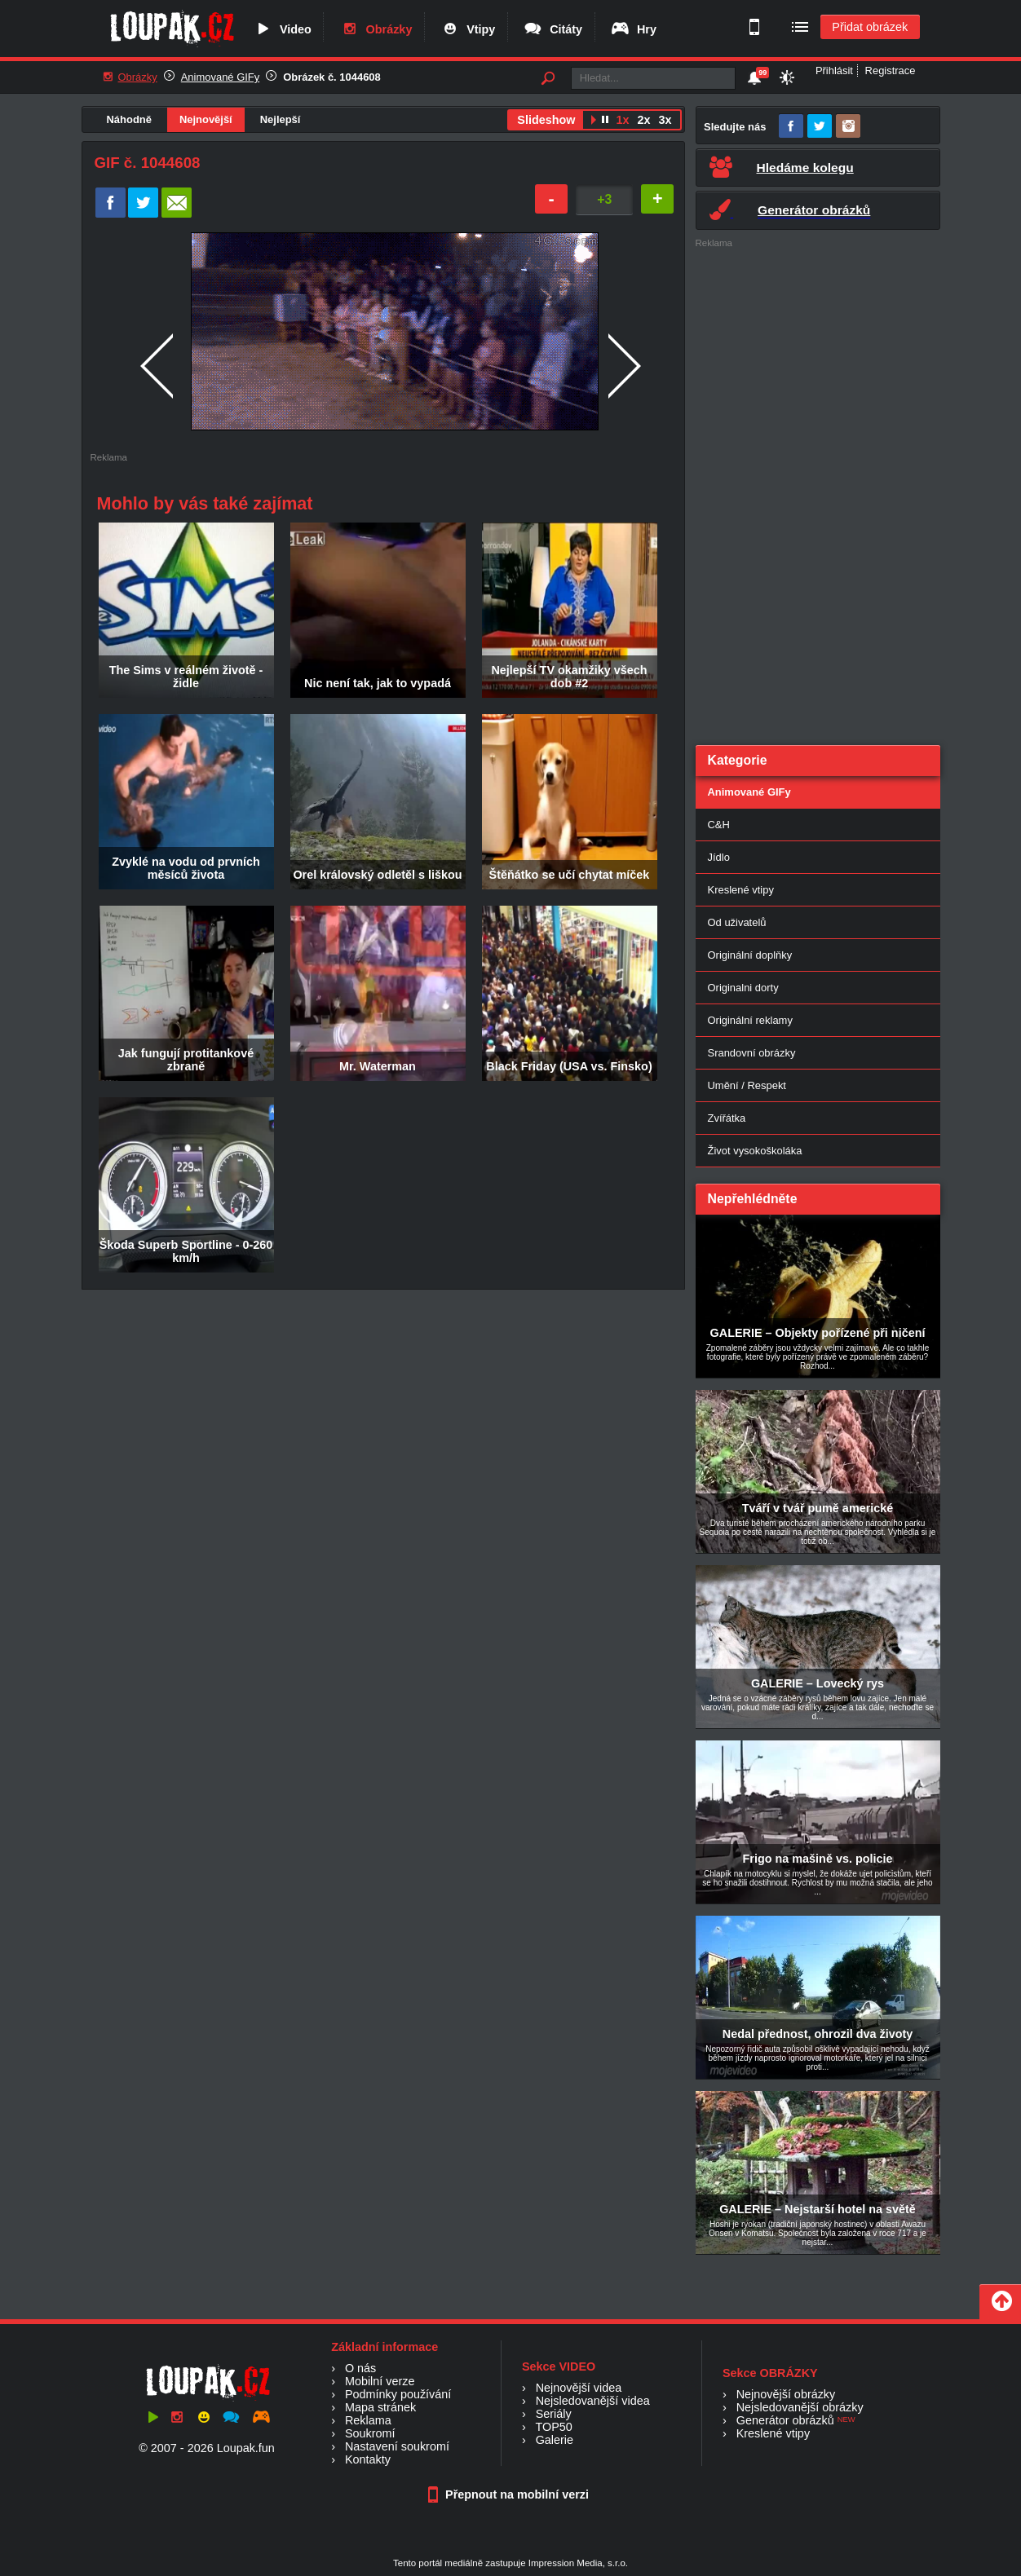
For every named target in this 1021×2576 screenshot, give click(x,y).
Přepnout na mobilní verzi (510, 2494)
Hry (633, 29)
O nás (360, 2368)
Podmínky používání (398, 2394)
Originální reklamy (750, 1020)
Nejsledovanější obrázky (800, 2407)
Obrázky (376, 29)
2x (643, 119)
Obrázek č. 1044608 (332, 77)
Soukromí (370, 2433)
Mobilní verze (380, 2381)
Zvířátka (727, 1118)
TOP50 (553, 2426)
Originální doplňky (750, 955)
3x (664, 119)
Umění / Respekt (747, 1085)
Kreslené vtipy (741, 890)
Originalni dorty (743, 987)
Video (282, 29)
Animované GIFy (220, 77)
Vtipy (467, 29)
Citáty (552, 29)
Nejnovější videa (579, 2387)
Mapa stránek (380, 2407)
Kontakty (368, 2459)
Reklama (368, 2420)
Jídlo (719, 857)
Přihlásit (834, 70)
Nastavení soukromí (397, 2446)
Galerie (554, 2439)
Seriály (554, 2413)
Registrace (890, 70)
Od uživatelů (737, 922)
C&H (719, 824)
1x (622, 119)
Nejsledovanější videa (593, 2400)
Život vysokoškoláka (755, 1151)
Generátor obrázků (785, 2420)
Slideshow (546, 119)
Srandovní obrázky (752, 1053)
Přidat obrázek (870, 26)
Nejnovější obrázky (786, 2394)
